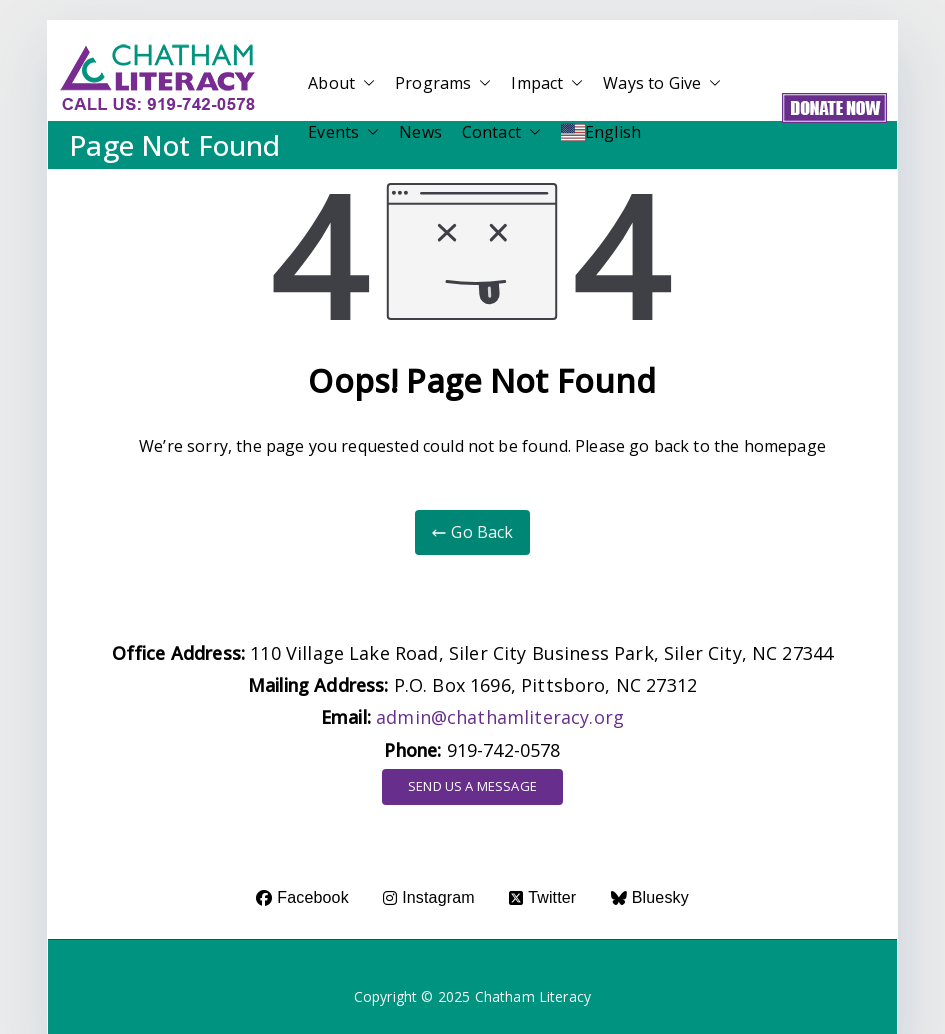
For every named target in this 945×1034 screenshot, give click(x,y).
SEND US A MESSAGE (472, 786)
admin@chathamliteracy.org (500, 717)
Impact (547, 83)
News (420, 132)
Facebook (302, 897)
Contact (501, 132)
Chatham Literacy (533, 996)
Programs (443, 83)
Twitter (542, 897)
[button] (365, 83)
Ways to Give (662, 83)
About (341, 83)
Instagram (429, 897)
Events (343, 132)
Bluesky (650, 897)
